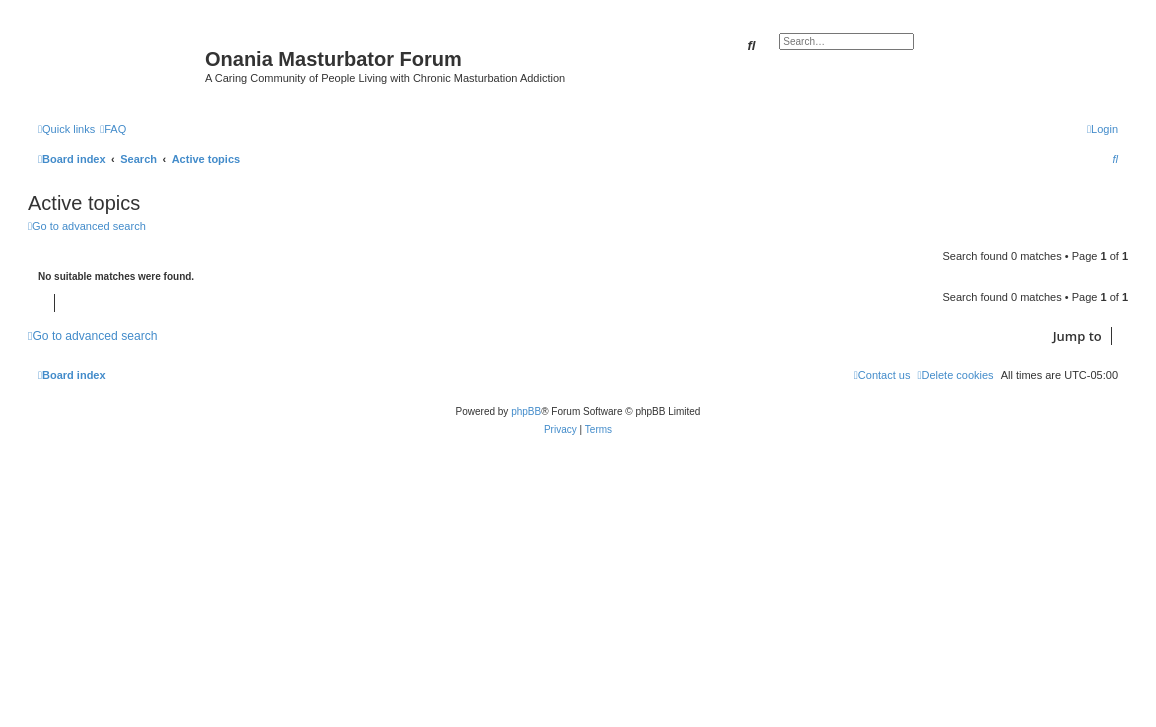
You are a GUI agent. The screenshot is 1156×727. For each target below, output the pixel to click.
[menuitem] (113, 129)
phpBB (526, 411)
